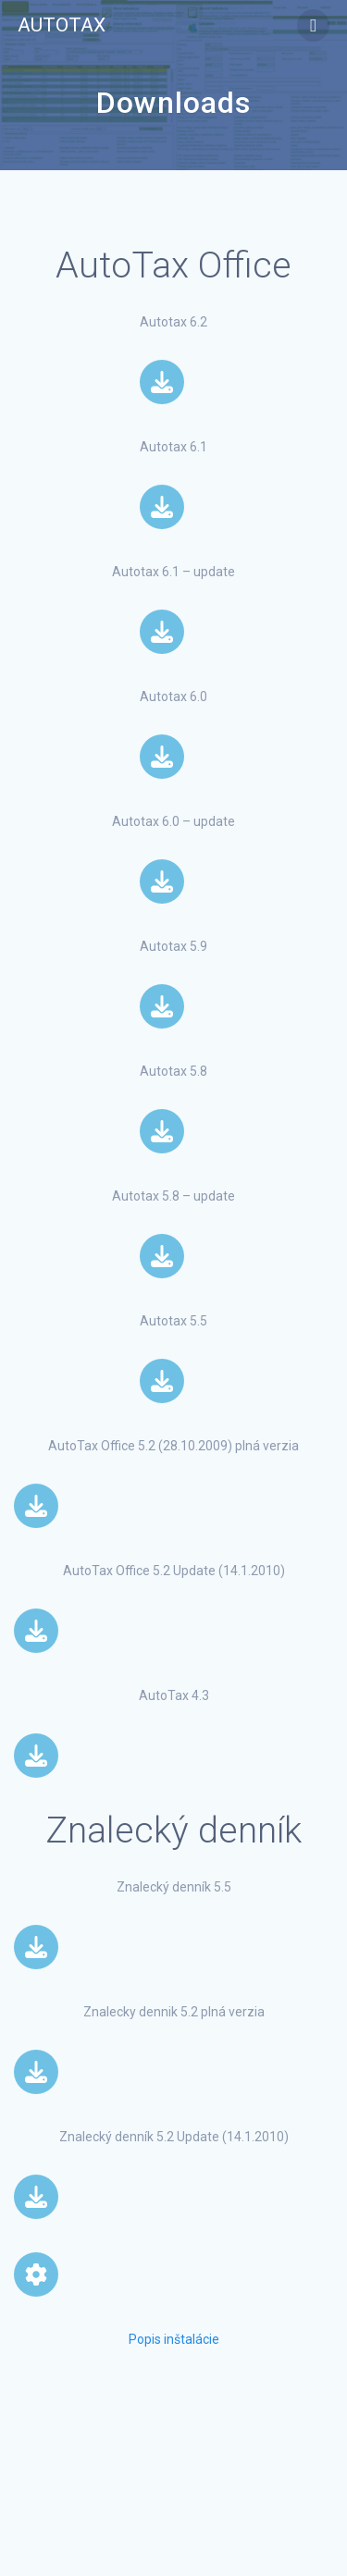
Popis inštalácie (174, 2339)
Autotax (61, 25)
